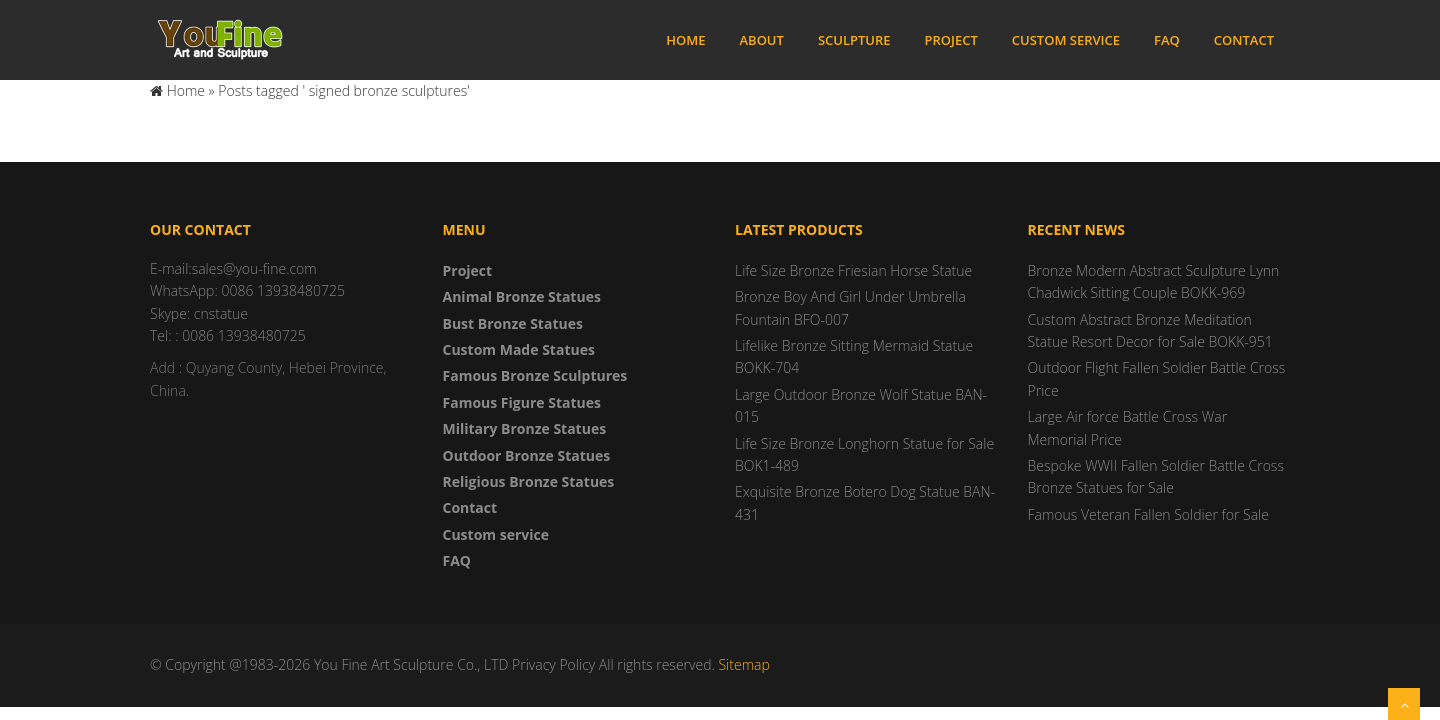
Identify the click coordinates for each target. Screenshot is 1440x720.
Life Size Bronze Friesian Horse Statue (853, 270)
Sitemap (743, 664)
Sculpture (854, 40)
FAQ (1167, 40)
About (761, 40)
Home (685, 40)
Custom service (1066, 40)
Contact (1244, 40)
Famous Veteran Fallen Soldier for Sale (1148, 514)
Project (951, 40)
